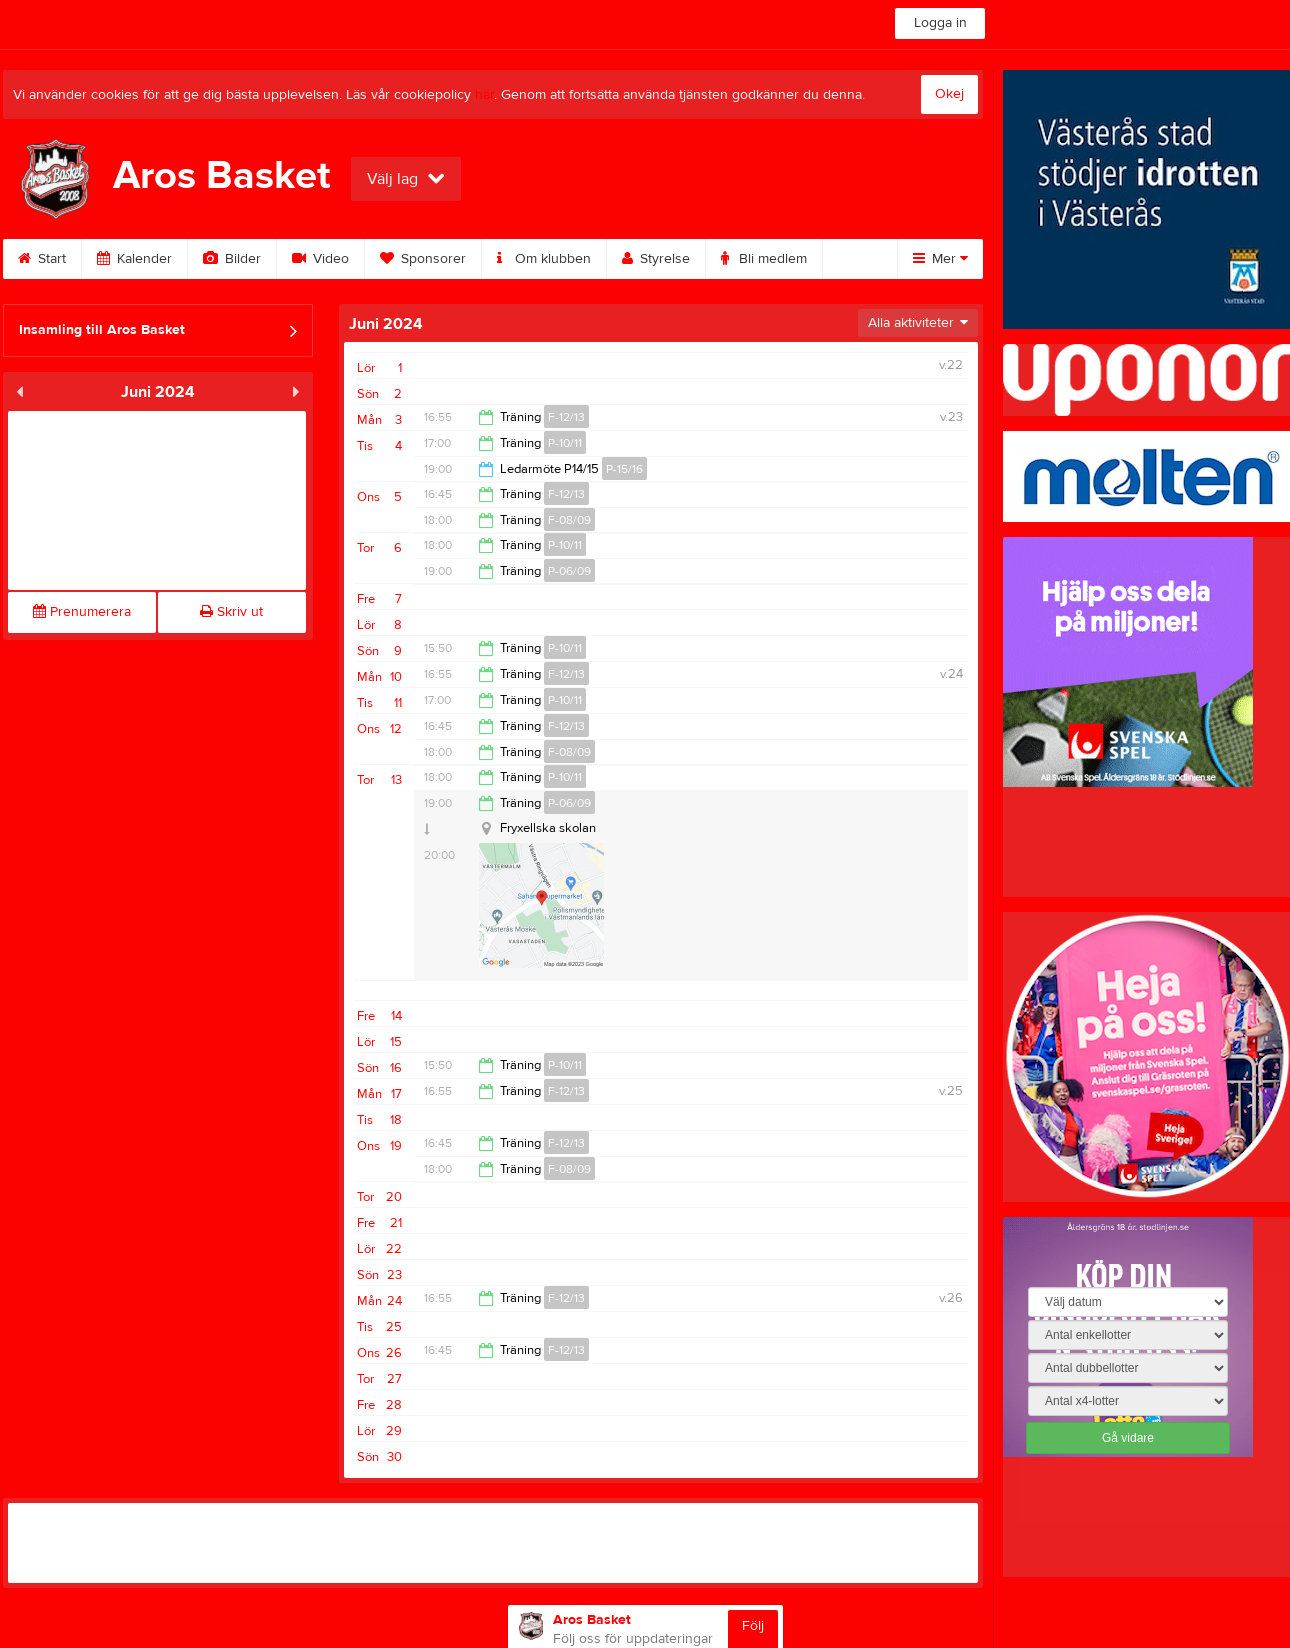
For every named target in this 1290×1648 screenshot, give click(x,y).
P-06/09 (569, 571)
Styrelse (656, 259)
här (484, 95)
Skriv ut (231, 612)
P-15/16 (624, 469)
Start (42, 259)
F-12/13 (566, 417)
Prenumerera (82, 612)
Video (320, 259)
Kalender (134, 259)
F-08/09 (569, 520)
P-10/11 (565, 443)
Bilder (232, 259)
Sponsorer (423, 259)
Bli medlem (764, 259)
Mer (940, 259)
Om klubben (544, 259)
